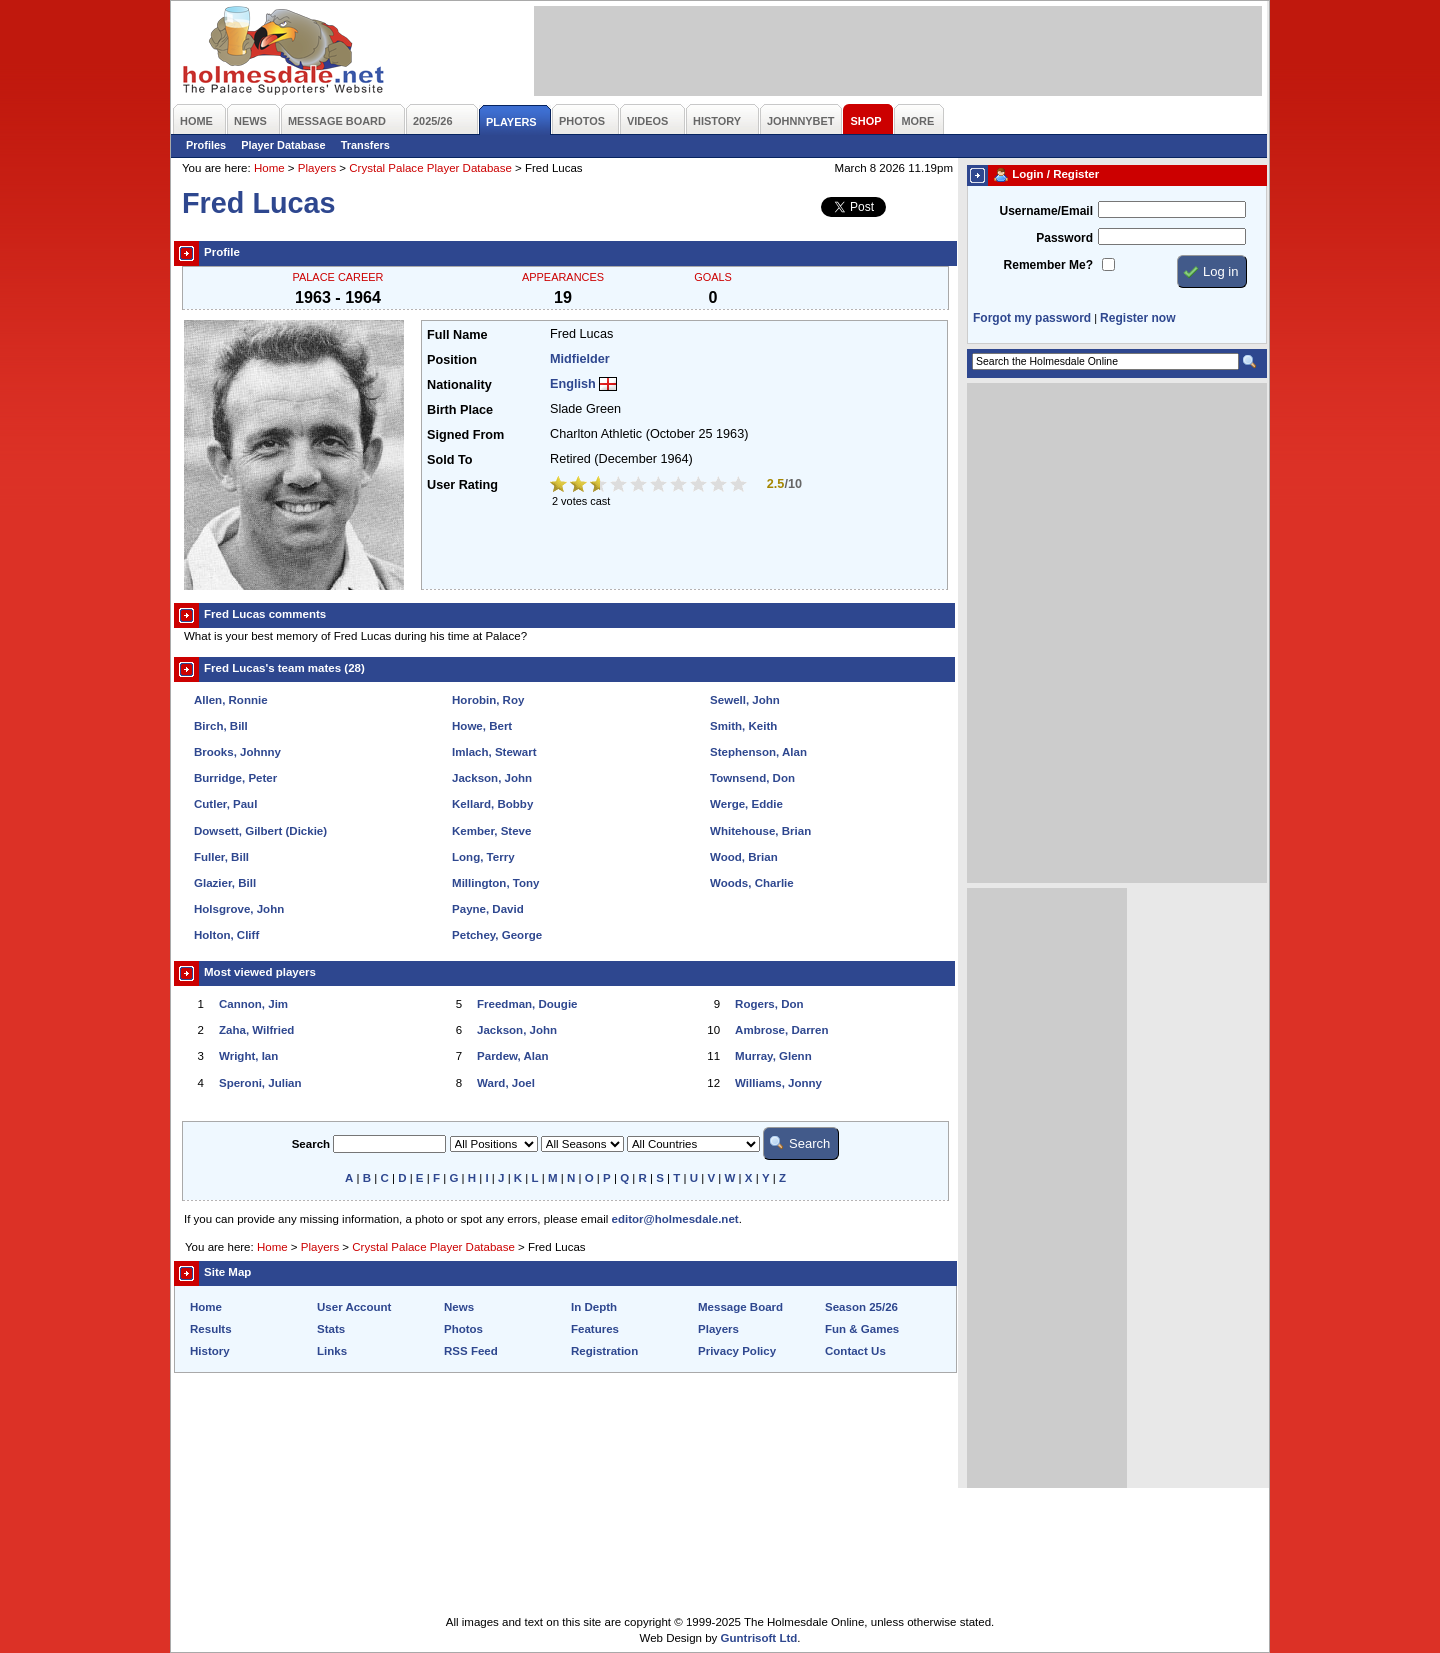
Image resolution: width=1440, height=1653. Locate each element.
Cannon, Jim (253, 1004)
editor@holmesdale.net (675, 1219)
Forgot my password (1032, 318)
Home (269, 168)
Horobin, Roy (488, 700)
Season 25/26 (861, 1307)
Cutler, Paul (225, 804)
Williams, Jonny (778, 1083)
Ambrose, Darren (781, 1030)
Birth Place (460, 410)
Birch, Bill (221, 726)
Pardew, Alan (512, 1056)
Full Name (457, 335)
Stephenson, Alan (758, 752)
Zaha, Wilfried (256, 1030)
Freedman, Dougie (527, 1004)
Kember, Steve (491, 831)
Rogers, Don (769, 1004)
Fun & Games (862, 1329)
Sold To (449, 460)
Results (211, 1329)
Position (452, 360)
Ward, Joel (506, 1083)
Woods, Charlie (752, 883)
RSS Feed (471, 1351)
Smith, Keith (743, 726)
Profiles (206, 145)
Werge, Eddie (746, 804)
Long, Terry (483, 857)
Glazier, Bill (225, 883)
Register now (1137, 318)
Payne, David (488, 909)
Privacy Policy (737, 1351)
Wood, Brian (744, 857)
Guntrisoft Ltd (759, 1638)
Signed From (465, 435)
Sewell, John (745, 700)
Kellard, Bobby (492, 804)
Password (1064, 238)
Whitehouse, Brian (760, 831)
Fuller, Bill (221, 857)
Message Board (740, 1307)
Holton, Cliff (226, 935)
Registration (604, 1351)
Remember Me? (1048, 265)
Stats (331, 1329)
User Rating (462, 485)
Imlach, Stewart (494, 752)
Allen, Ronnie (231, 700)
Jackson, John (492, 778)
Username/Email (1046, 211)
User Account (354, 1307)
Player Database (283, 145)
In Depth (594, 1307)
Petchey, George (497, 935)
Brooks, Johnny (237, 752)
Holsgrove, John (239, 909)
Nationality (459, 385)
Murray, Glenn (773, 1056)
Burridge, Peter (235, 778)
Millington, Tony (495, 883)
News (459, 1307)
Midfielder (580, 359)
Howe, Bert (482, 726)
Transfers (365, 145)
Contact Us (855, 1351)
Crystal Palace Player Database (430, 168)
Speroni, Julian (260, 1083)
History (210, 1351)
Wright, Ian (248, 1056)
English (573, 384)
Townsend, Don (752, 778)
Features (595, 1329)
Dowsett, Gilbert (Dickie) (260, 831)
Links (332, 1351)
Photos (463, 1329)
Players (317, 168)
